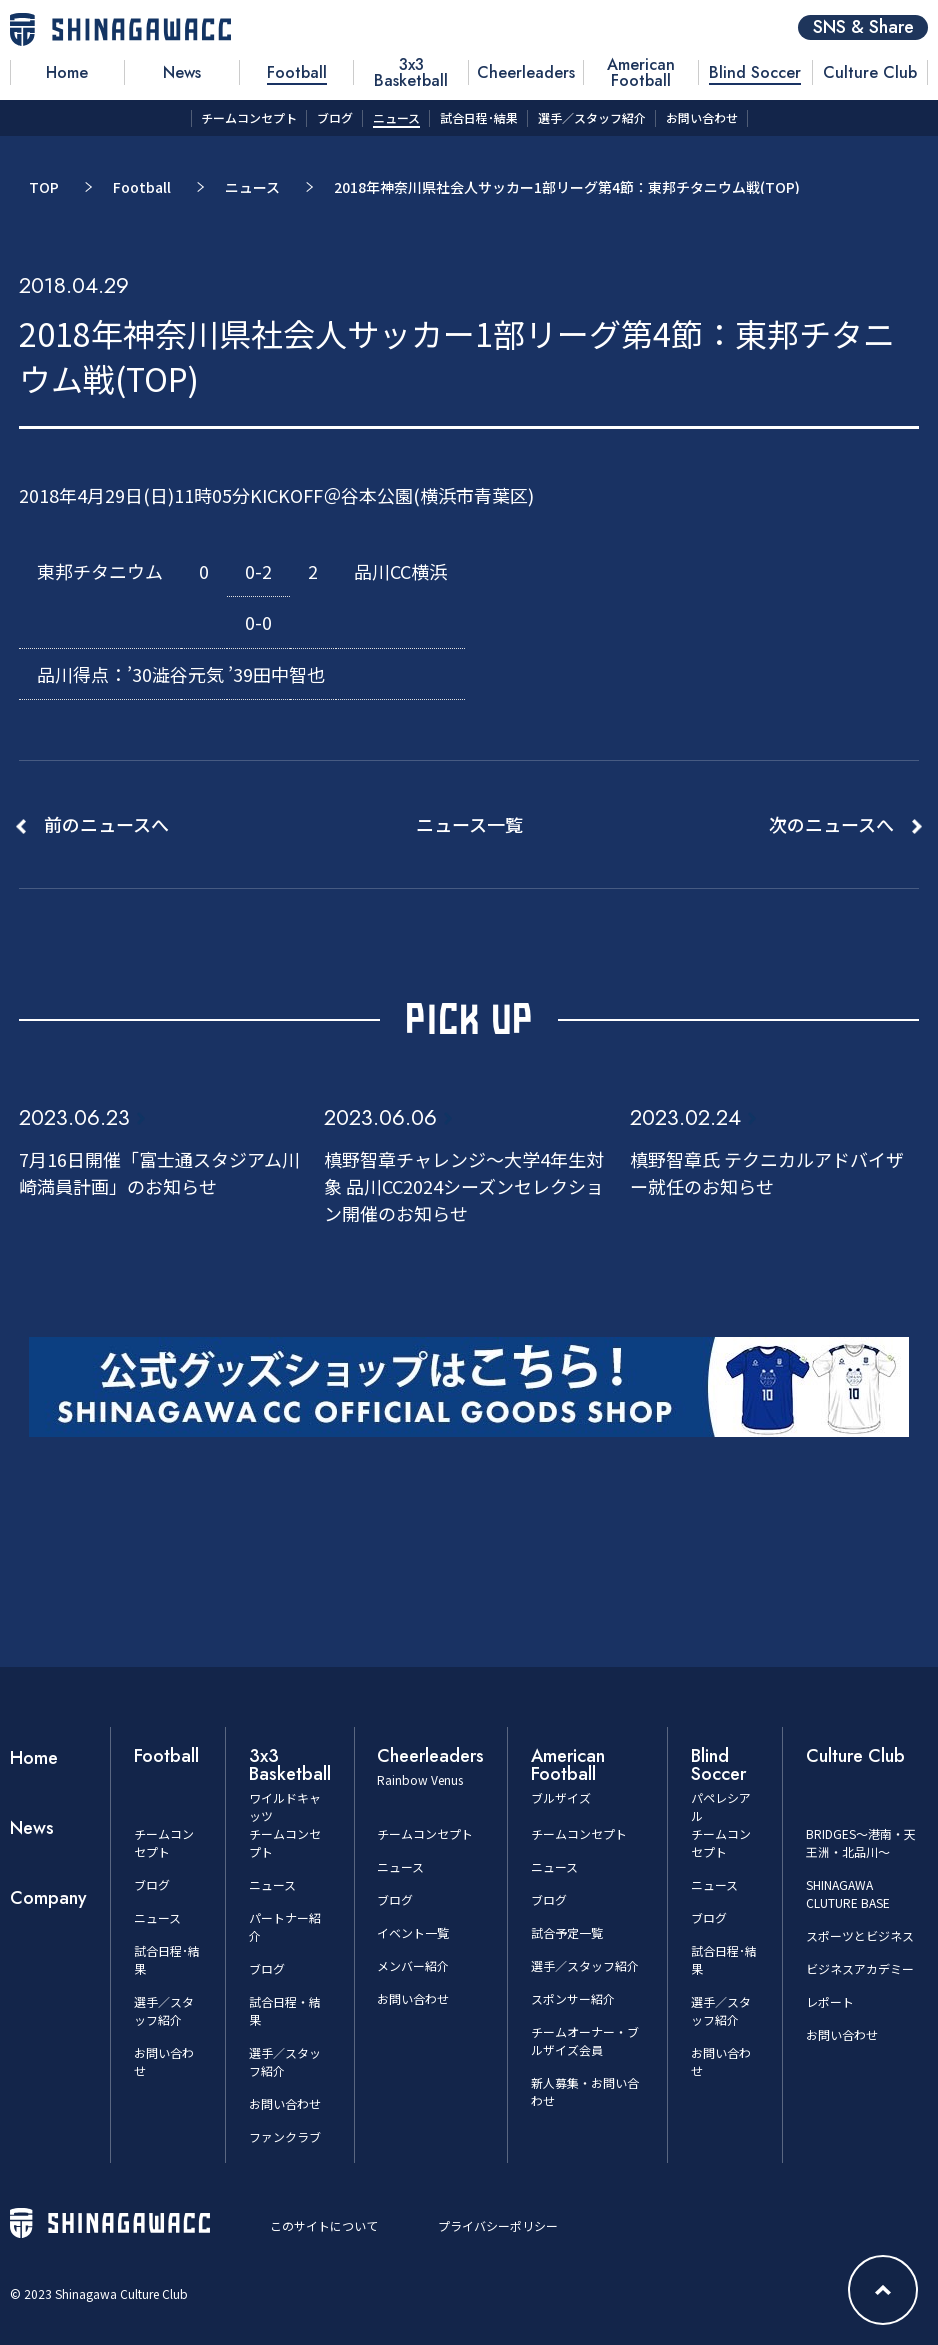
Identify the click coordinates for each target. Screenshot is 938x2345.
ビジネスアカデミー (860, 1968)
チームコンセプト (164, 1842)
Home (34, 1758)
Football (142, 187)
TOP (44, 187)
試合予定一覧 (567, 1932)
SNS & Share (863, 27)
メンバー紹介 (413, 1965)
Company (48, 1898)
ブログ (152, 1884)
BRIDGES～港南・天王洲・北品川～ (861, 1842)
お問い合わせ (285, 2103)
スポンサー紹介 (573, 1998)
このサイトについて (324, 2225)
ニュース (252, 187)
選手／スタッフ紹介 (164, 2010)
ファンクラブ (285, 2136)
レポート (830, 2001)
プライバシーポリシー (498, 2225)
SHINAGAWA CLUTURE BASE (848, 1893)
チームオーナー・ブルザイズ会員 (585, 2040)
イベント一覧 (413, 1932)
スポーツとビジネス (860, 1935)
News (32, 1828)
